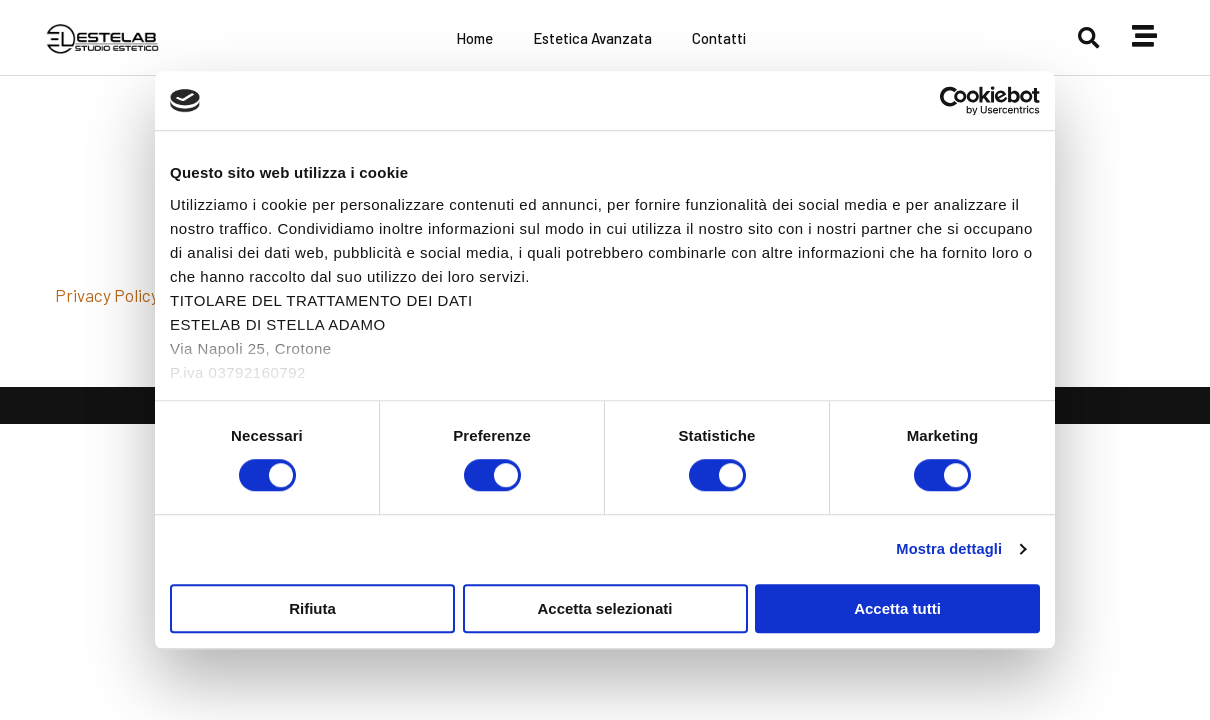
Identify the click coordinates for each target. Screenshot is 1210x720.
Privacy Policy (107, 295)
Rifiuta (312, 608)
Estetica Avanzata (592, 38)
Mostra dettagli (947, 549)
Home (474, 38)
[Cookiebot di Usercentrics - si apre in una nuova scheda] (952, 101)
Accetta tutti (897, 608)
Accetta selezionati (604, 608)
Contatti (719, 38)
